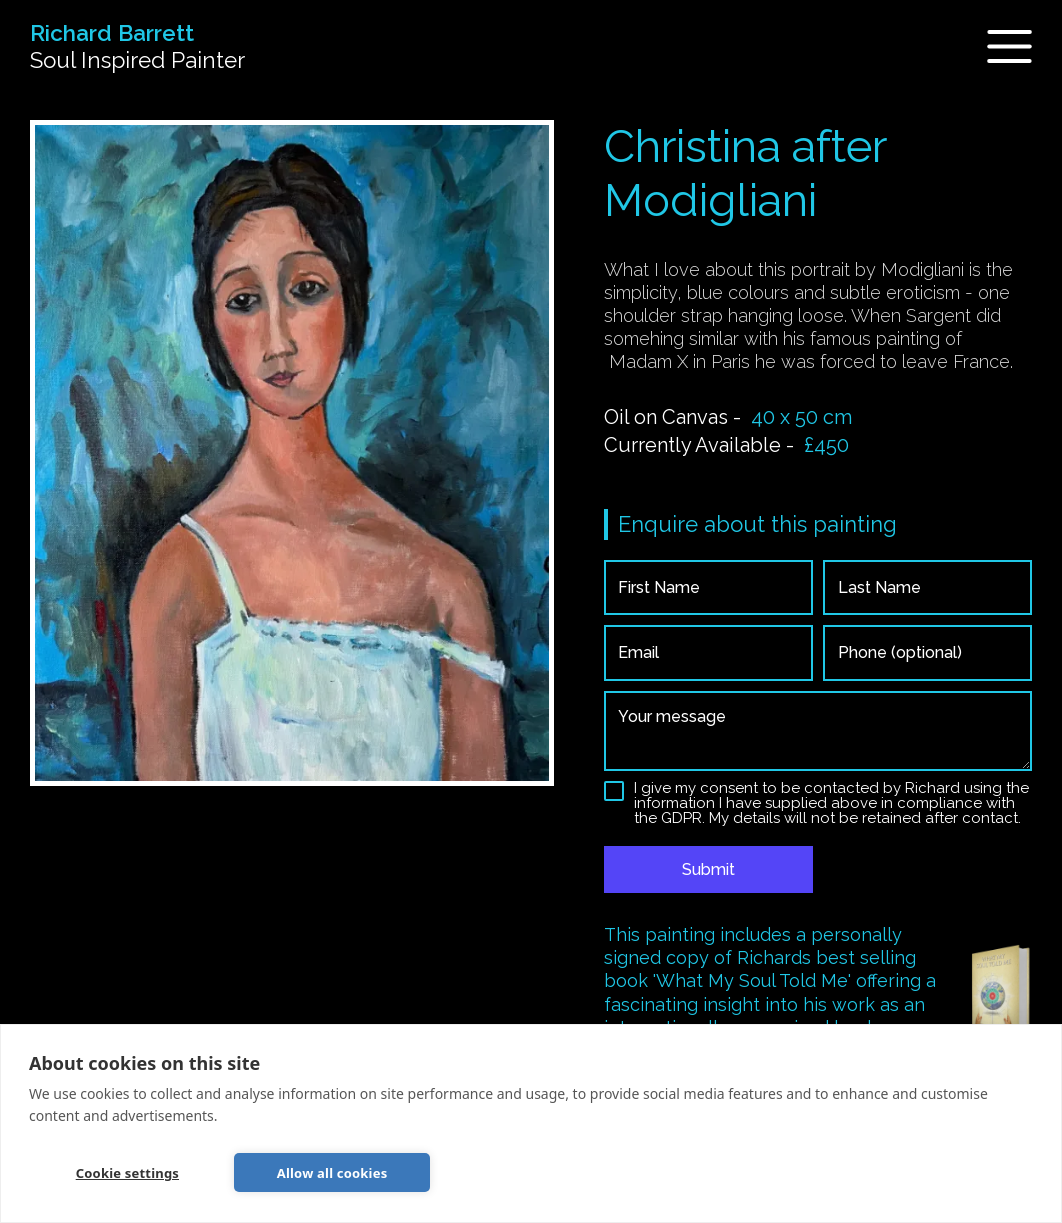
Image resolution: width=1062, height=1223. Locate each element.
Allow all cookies (332, 1173)
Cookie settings (127, 1173)
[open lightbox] (292, 453)
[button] (997, 46)
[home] (137, 47)
